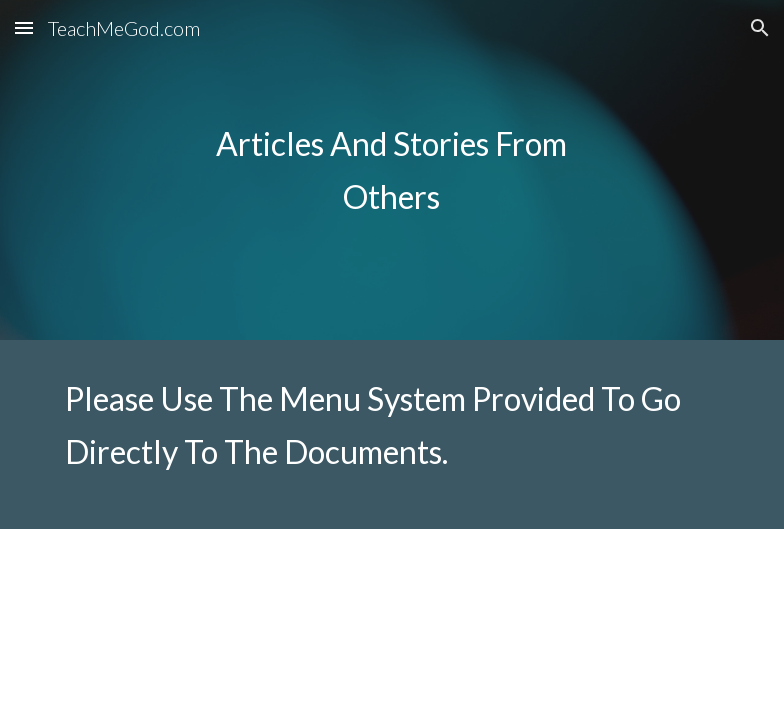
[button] (24, 27)
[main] (391, 170)
